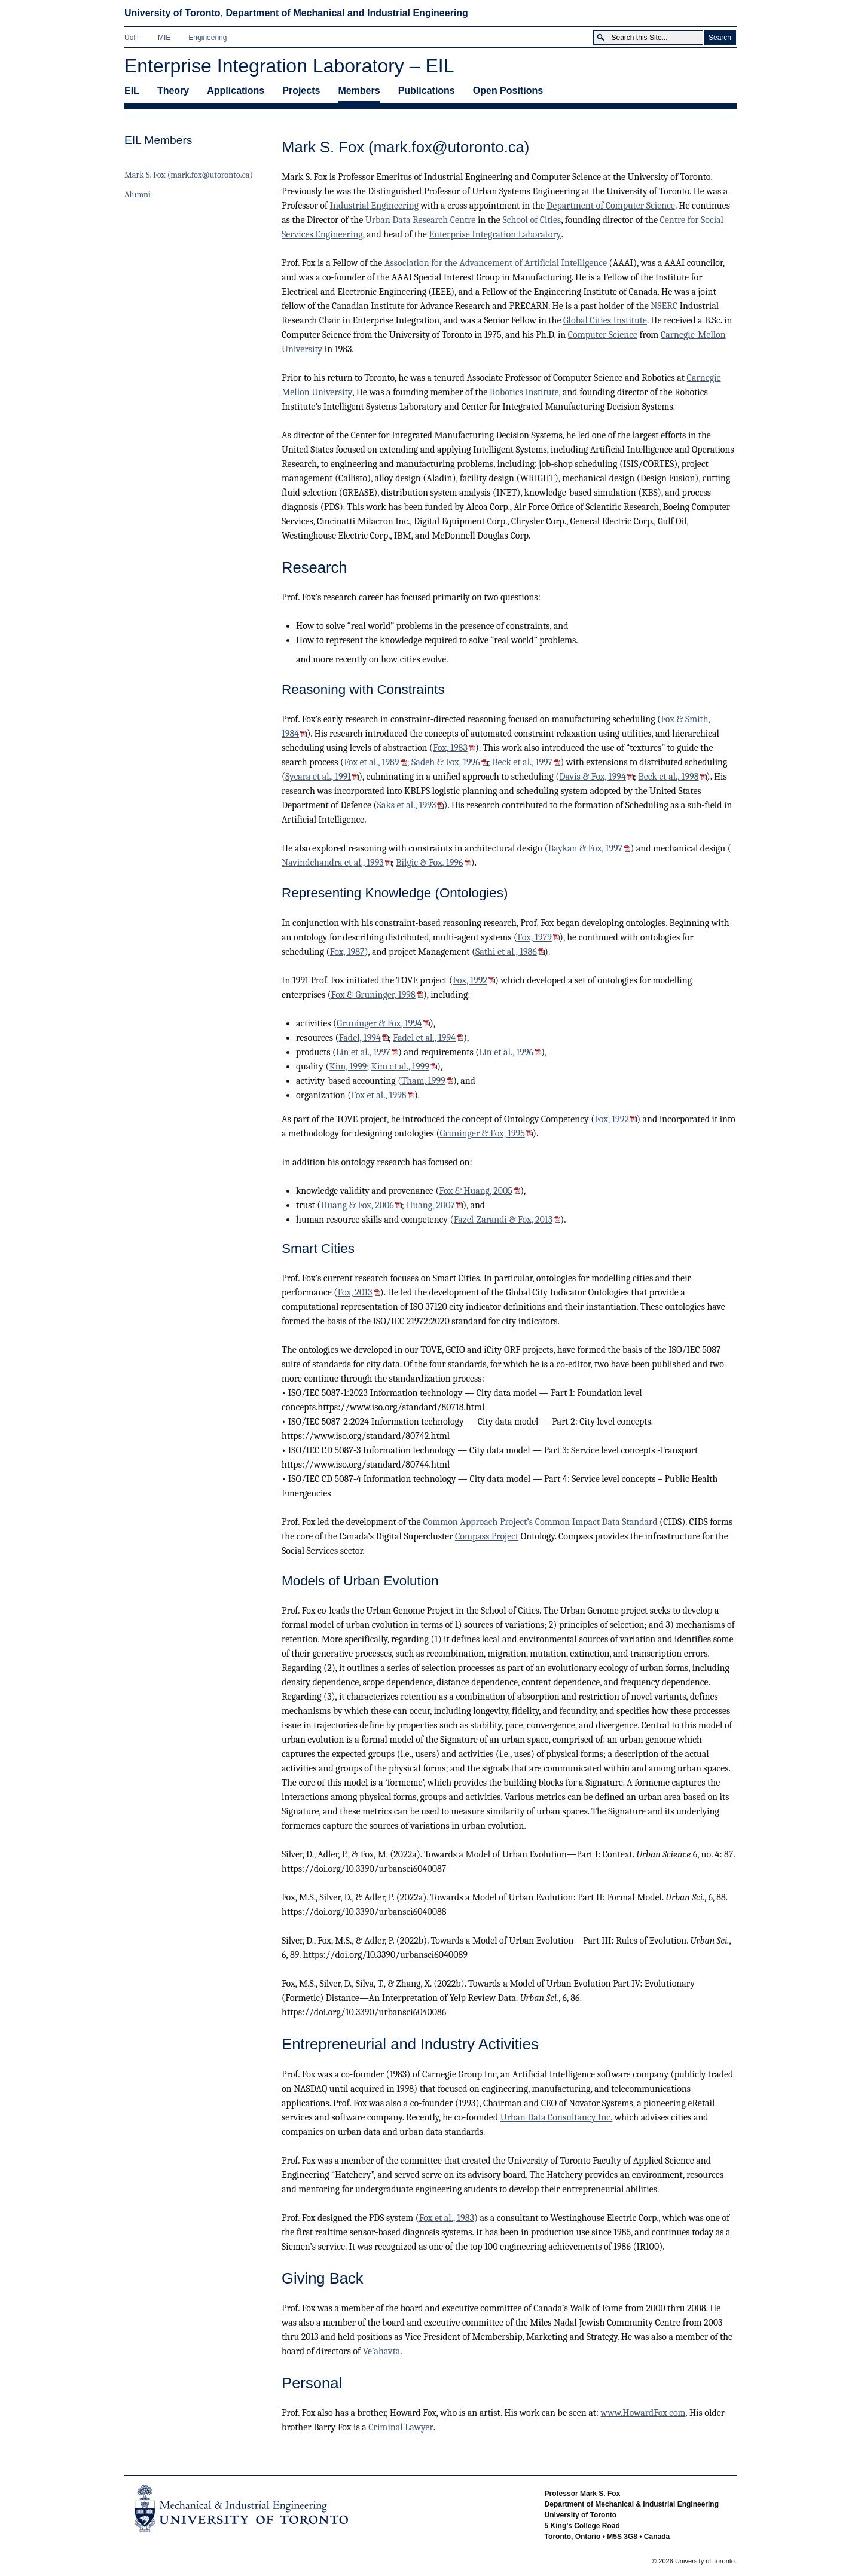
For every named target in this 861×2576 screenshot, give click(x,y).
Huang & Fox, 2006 (356, 1205)
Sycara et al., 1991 (318, 776)
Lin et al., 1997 (363, 1052)
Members (359, 90)
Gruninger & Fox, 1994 (379, 1023)
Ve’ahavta (381, 2351)
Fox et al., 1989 (371, 762)
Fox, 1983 (450, 747)
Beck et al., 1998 (668, 776)
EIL (131, 90)
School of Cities (531, 220)
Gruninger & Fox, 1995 (482, 1133)
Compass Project (486, 1536)
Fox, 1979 (534, 937)
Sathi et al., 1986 (506, 951)
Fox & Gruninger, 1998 (373, 994)
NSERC (664, 306)
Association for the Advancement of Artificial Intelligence (495, 263)
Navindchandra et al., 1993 (333, 862)
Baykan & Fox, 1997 (585, 848)
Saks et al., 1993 (406, 805)
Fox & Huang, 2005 (475, 1190)
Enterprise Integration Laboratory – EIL (289, 66)
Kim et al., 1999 (400, 1066)
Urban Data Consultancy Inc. (556, 2117)
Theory (173, 90)
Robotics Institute (524, 392)
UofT (132, 37)
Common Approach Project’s (478, 1522)
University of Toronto (172, 13)
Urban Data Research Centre (420, 220)
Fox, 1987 (347, 951)
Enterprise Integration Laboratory (495, 234)
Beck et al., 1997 (522, 762)
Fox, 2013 (355, 1292)
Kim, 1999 (348, 1066)
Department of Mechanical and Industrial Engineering (346, 13)
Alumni (137, 195)
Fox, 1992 (470, 980)
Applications (235, 90)
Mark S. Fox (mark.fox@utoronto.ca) (188, 175)
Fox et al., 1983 (446, 2218)
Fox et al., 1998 (378, 1095)
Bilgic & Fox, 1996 (429, 862)
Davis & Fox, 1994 (592, 776)
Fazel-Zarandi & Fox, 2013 (503, 1219)
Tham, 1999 (423, 1080)
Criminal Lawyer (400, 2427)
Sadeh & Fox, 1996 (445, 762)
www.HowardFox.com (643, 2412)
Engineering (207, 37)
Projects (301, 90)
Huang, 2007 (430, 1205)
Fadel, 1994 (360, 1037)
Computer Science (602, 334)
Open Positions (508, 90)
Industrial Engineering (374, 205)
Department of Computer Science (610, 205)
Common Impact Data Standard (596, 1522)
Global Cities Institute (605, 320)
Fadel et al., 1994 (424, 1037)
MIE (164, 37)
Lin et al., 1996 (506, 1052)
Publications (426, 90)
